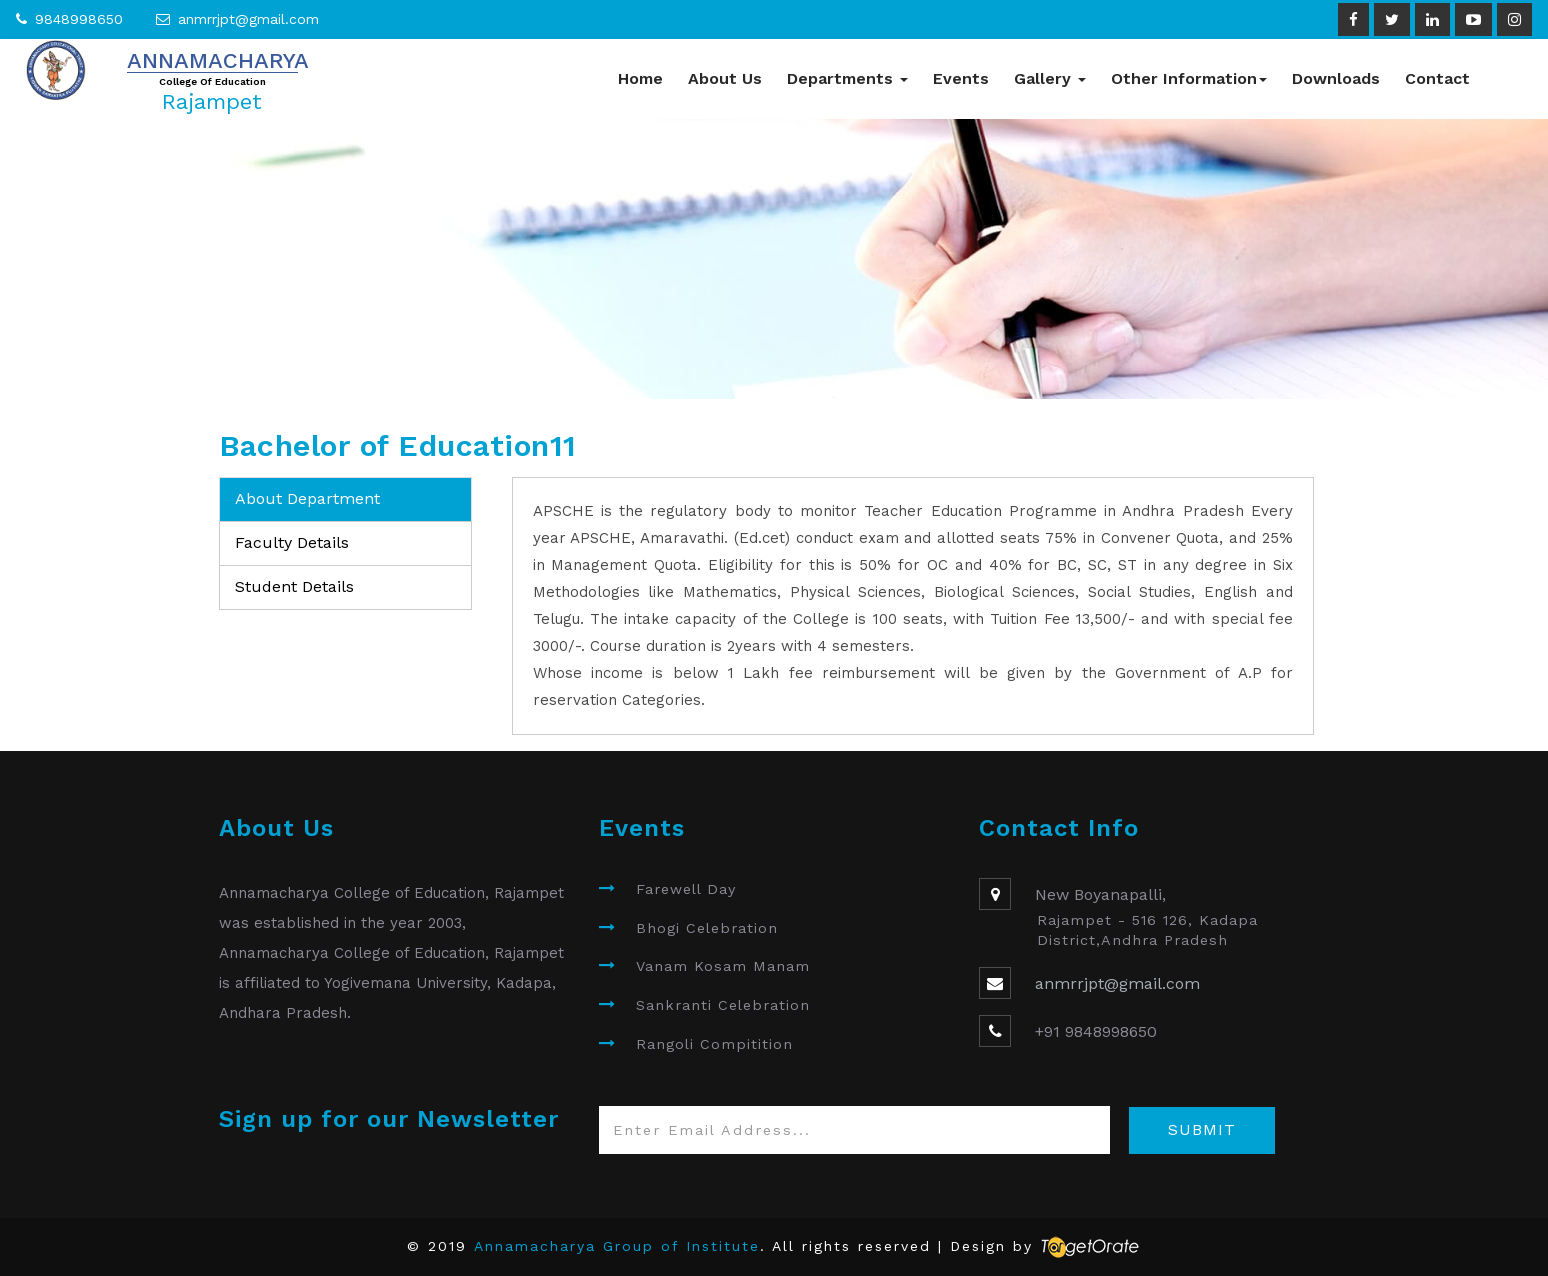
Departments (847, 78)
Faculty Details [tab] (292, 542)
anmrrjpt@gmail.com (248, 19)
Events (961, 78)
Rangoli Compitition (714, 1044)
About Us (725, 78)
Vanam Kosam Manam (723, 966)
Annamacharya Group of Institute (617, 1246)
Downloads (1336, 78)
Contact (1437, 78)
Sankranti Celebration (723, 1005)
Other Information (1189, 78)
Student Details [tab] (294, 586)
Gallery (1050, 78)
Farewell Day (686, 889)
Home (640, 78)
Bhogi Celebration (707, 928)
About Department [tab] (307, 498)
